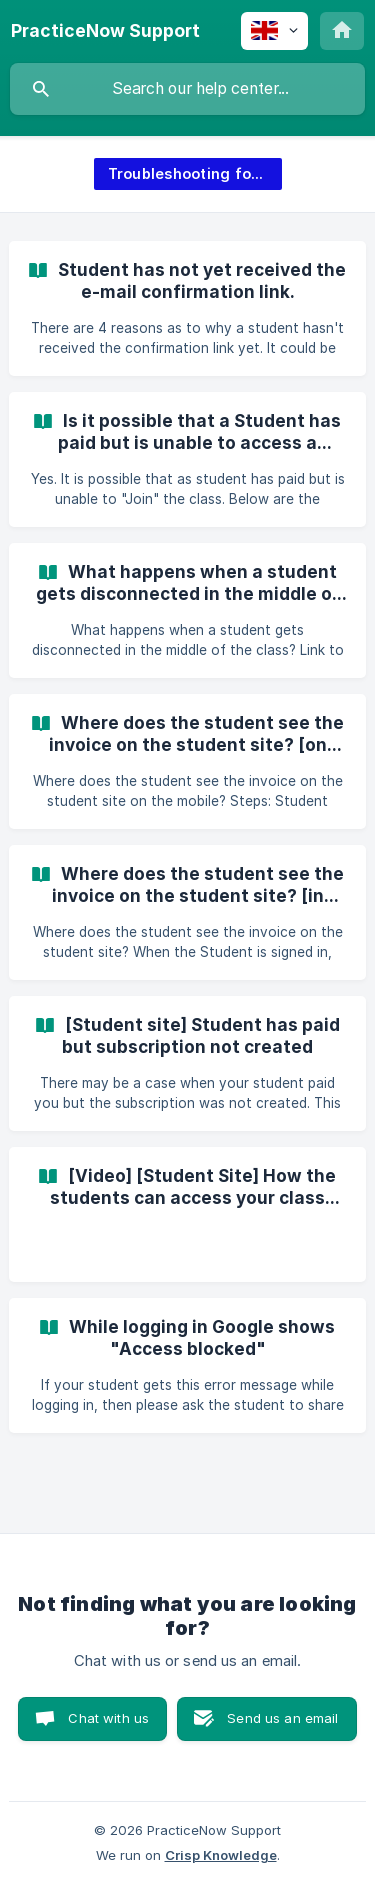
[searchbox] (187, 89)
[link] (187, 308)
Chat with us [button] (108, 1718)
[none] (105, 31)
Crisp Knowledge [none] (221, 1855)
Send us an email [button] (282, 1718)
